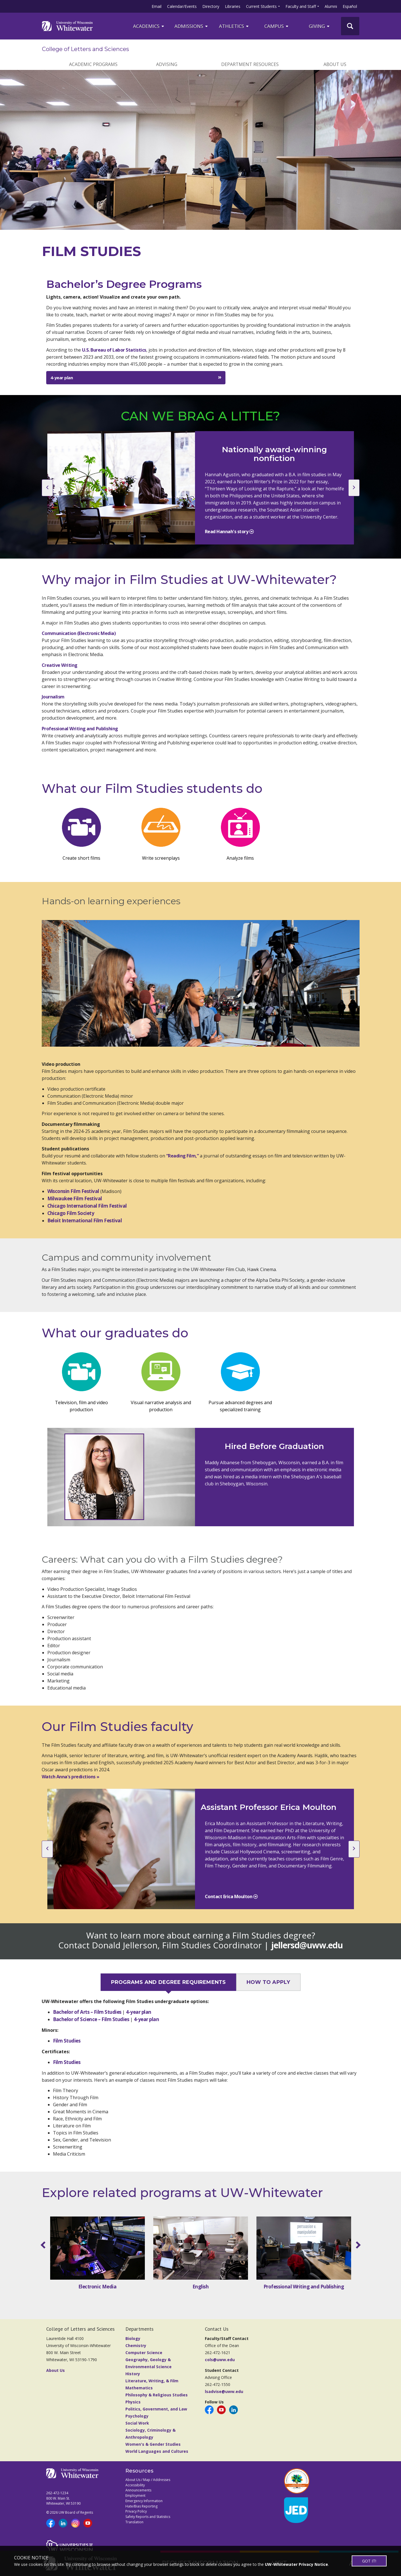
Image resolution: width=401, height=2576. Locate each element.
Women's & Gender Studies (153, 2444)
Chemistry (135, 2345)
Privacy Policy (136, 2511)
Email (156, 6)
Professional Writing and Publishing (80, 728)
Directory (210, 6)
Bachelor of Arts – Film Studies (88, 2012)
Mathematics (139, 2387)
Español (350, 6)
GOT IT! (369, 2561)
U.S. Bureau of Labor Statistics (114, 350)
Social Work (137, 2423)
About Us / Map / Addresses (147, 2479)
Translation (134, 2522)
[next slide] (354, 487)
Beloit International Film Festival (84, 1220)
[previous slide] (47, 487)
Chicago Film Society (70, 1213)
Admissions (191, 26)
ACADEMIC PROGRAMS (93, 64)
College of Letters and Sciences (85, 49)
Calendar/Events (182, 6)
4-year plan (61, 377)
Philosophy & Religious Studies (156, 2395)
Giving (319, 26)
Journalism (53, 697)
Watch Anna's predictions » (70, 1777)
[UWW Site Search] (350, 26)
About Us (55, 2370)
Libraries (232, 6)
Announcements (138, 2490)
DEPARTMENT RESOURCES (250, 64)
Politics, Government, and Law (156, 2409)
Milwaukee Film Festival (74, 1198)
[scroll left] (44, 2244)
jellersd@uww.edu (307, 1945)
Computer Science (143, 2352)
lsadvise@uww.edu (224, 2391)
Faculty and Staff (300, 6)
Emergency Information (144, 2500)
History (132, 2373)
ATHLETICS (234, 26)
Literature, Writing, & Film (151, 2380)
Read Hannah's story (227, 531)
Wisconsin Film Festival (73, 1191)
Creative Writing (59, 665)
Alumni (331, 6)
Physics (133, 2402)
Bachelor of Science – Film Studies (91, 2019)
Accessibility (135, 2485)
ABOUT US (335, 64)
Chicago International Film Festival (87, 1206)
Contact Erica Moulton (229, 1896)
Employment (135, 2495)
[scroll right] (356, 2244)
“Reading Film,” (182, 1156)
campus (276, 26)
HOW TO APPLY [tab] (268, 1982)
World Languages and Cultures (156, 2451)
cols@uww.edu (220, 2359)
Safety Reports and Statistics (147, 2516)
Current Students (261, 6)
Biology (132, 2338)
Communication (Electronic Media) (79, 633)
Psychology (137, 2416)
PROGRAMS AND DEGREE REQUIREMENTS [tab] (168, 1982)
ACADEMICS (149, 26)
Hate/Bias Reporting (141, 2506)
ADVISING (166, 64)
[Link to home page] (67, 26)
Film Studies (67, 2040)
